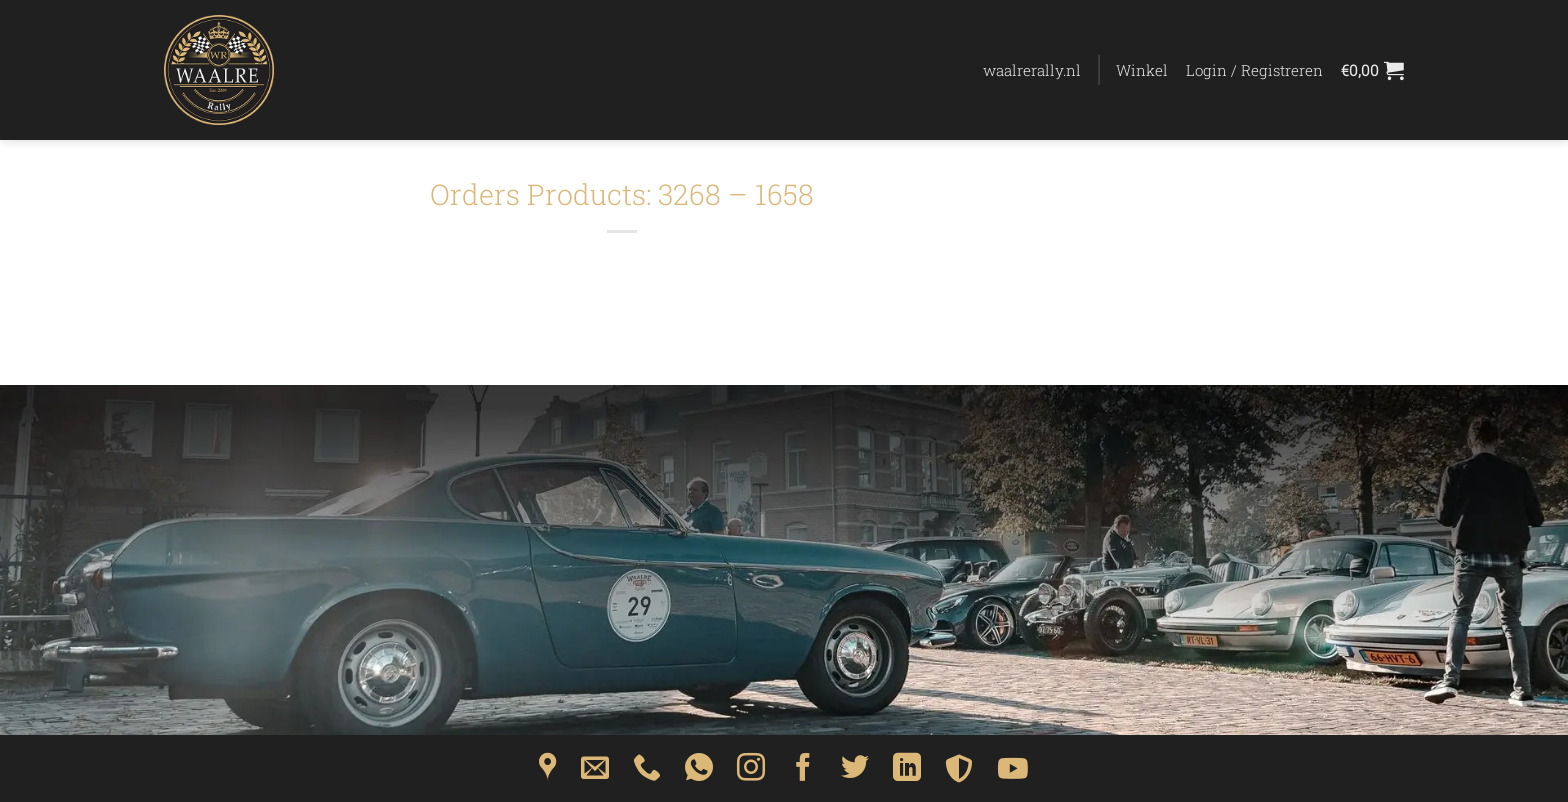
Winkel (1142, 70)
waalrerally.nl (1032, 70)
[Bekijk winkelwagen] (1372, 70)
